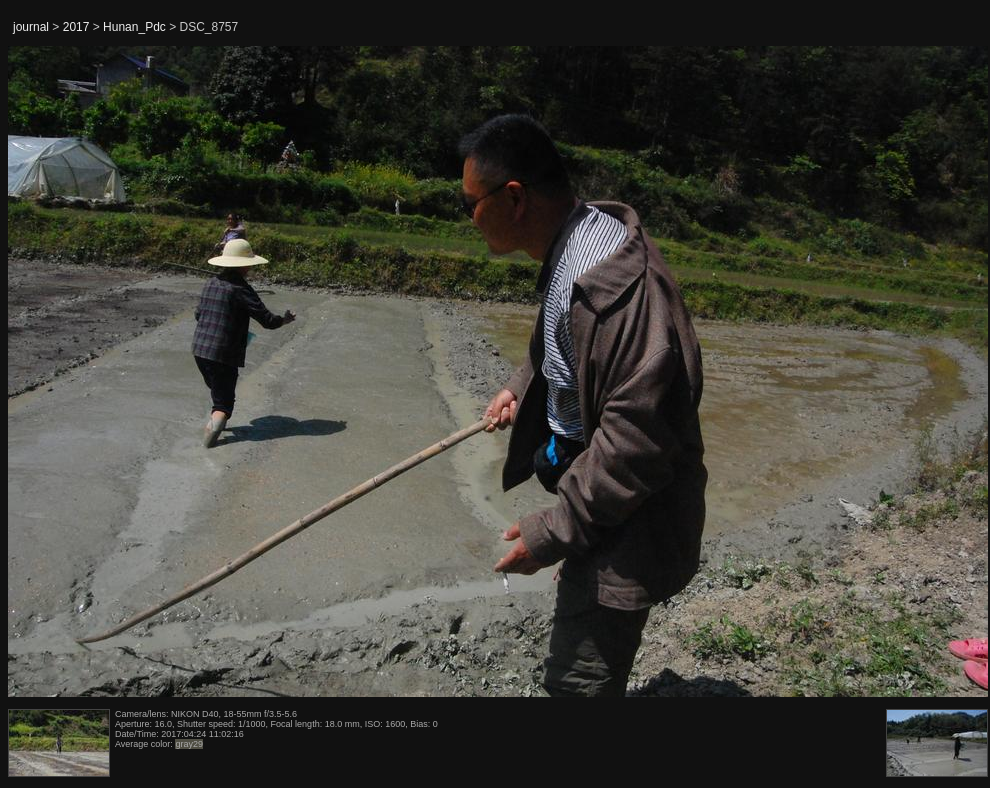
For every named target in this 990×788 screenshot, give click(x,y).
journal (31, 27)
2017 (76, 27)
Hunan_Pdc (134, 27)
